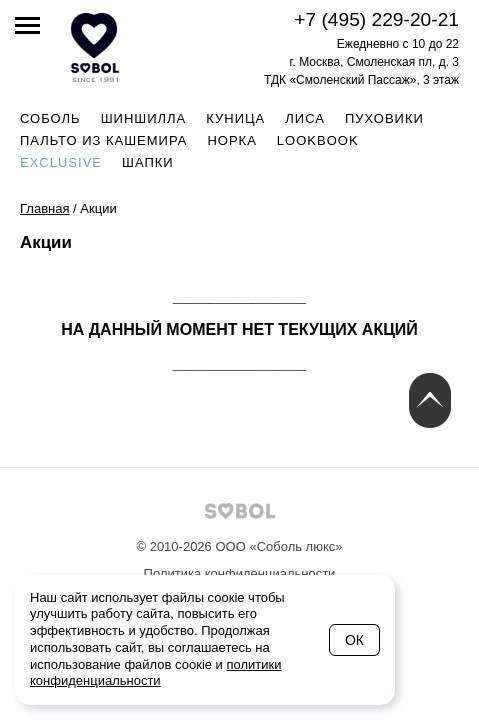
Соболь (50, 118)
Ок (354, 640)
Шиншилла (144, 118)
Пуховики (384, 118)
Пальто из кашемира (103, 140)
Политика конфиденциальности (240, 573)
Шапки (148, 162)
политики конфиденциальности (156, 673)
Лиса (305, 118)
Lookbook (318, 140)
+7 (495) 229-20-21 (376, 19)
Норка (231, 140)
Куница (235, 118)
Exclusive (61, 162)
